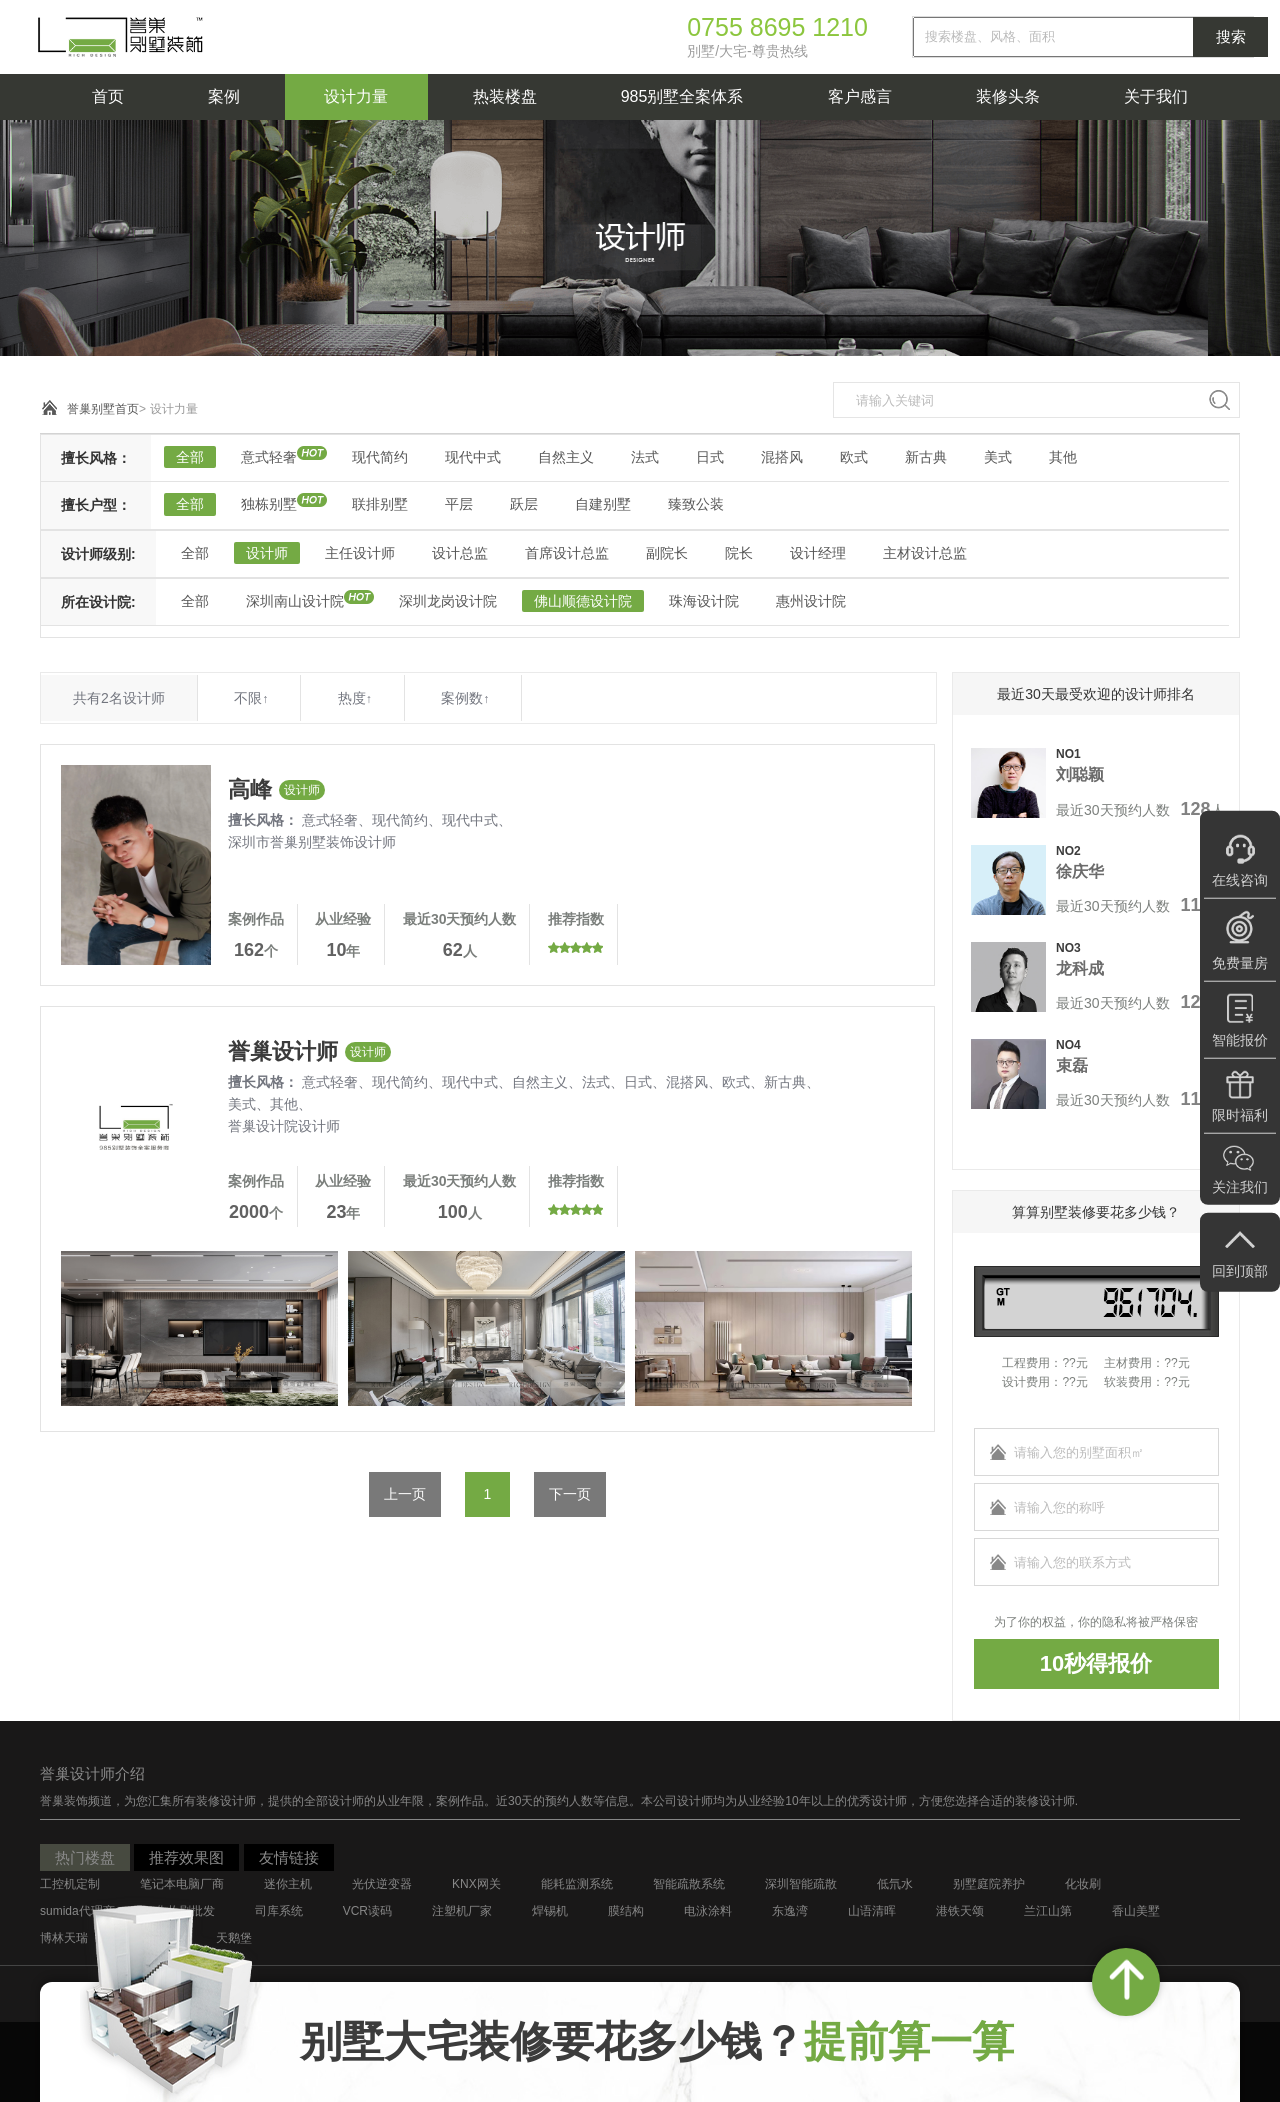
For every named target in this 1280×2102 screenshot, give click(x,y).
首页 (108, 96)
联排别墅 (380, 504)
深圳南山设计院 (295, 601)
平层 (459, 504)
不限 (251, 698)
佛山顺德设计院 (583, 601)
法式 (645, 457)
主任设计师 (360, 553)
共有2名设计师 (119, 698)
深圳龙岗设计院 (448, 601)
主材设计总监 (925, 553)
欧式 (854, 457)
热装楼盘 (505, 96)
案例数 (465, 698)
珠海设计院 (704, 601)
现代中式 (473, 457)
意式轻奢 (269, 457)
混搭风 (782, 457)
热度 (355, 698)
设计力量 (356, 96)
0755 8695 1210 (777, 27)
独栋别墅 (269, 504)
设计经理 (818, 553)
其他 (1063, 457)
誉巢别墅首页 (103, 409)
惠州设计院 (811, 601)
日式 (710, 457)
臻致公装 (696, 504)
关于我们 (1156, 96)
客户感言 (860, 96)
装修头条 (1008, 96)
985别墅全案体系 (682, 96)
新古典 (926, 457)
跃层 (524, 504)
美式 (998, 457)
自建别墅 (603, 504)
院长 (739, 553)
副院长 (667, 553)
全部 (190, 457)
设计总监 (460, 553)
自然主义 (566, 457)
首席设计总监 (567, 553)
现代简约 (380, 457)
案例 (224, 96)
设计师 (267, 553)
